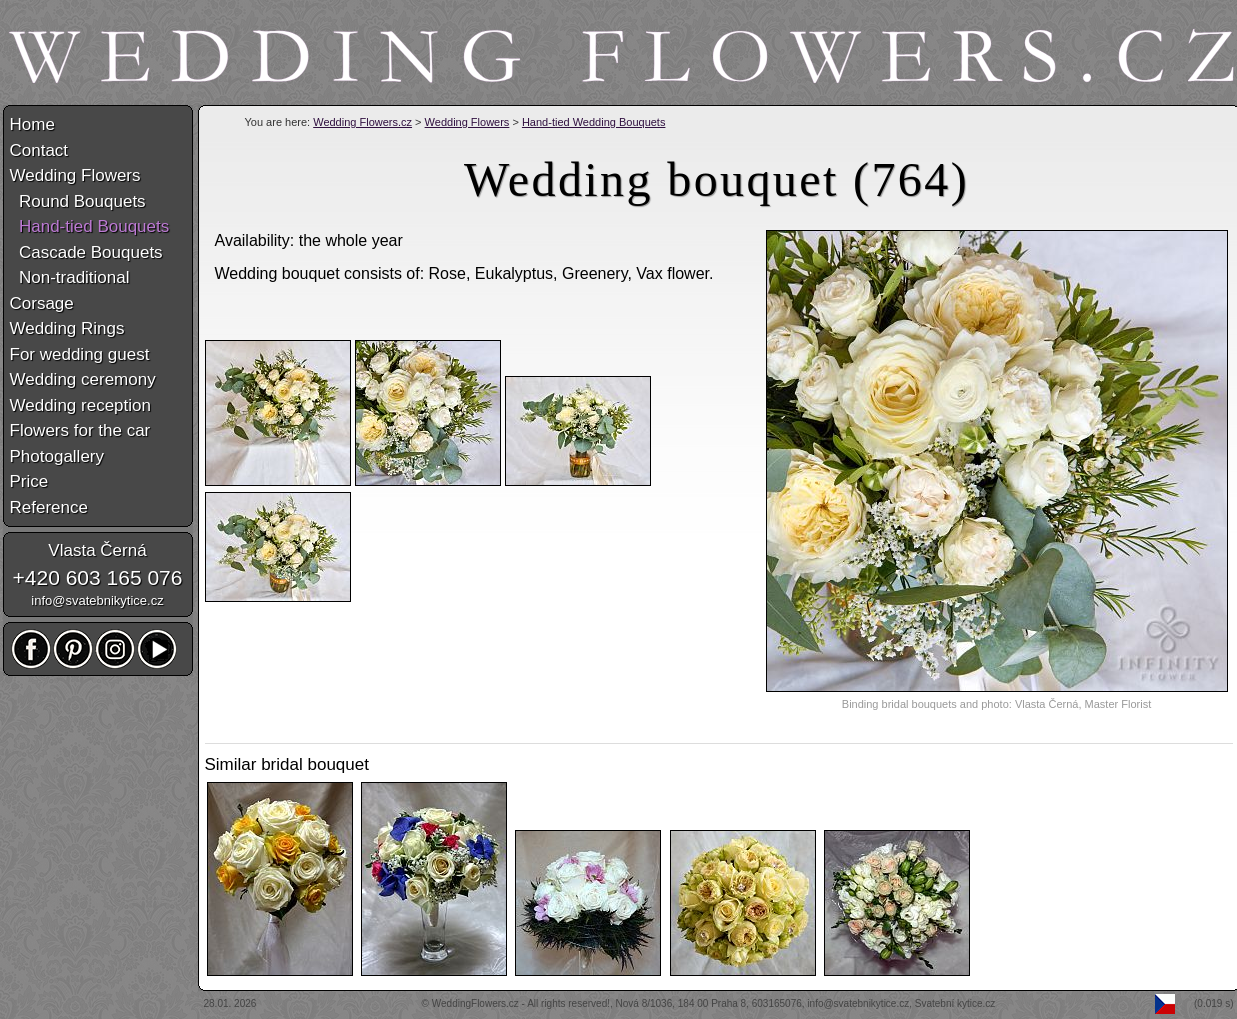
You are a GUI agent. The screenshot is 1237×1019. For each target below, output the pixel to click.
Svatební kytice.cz (955, 1003)
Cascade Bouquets (86, 252)
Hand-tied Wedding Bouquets (594, 122)
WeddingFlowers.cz (475, 1003)
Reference (49, 507)
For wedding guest (80, 354)
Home (32, 124)
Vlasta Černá (97, 550)
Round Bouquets (78, 201)
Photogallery (57, 456)
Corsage (42, 303)
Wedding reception (80, 405)
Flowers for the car (80, 430)
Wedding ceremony (83, 379)
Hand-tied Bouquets (90, 226)
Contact (39, 150)
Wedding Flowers (467, 122)
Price (29, 481)
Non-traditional (70, 277)
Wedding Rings (67, 328)
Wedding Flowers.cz (362, 122)
